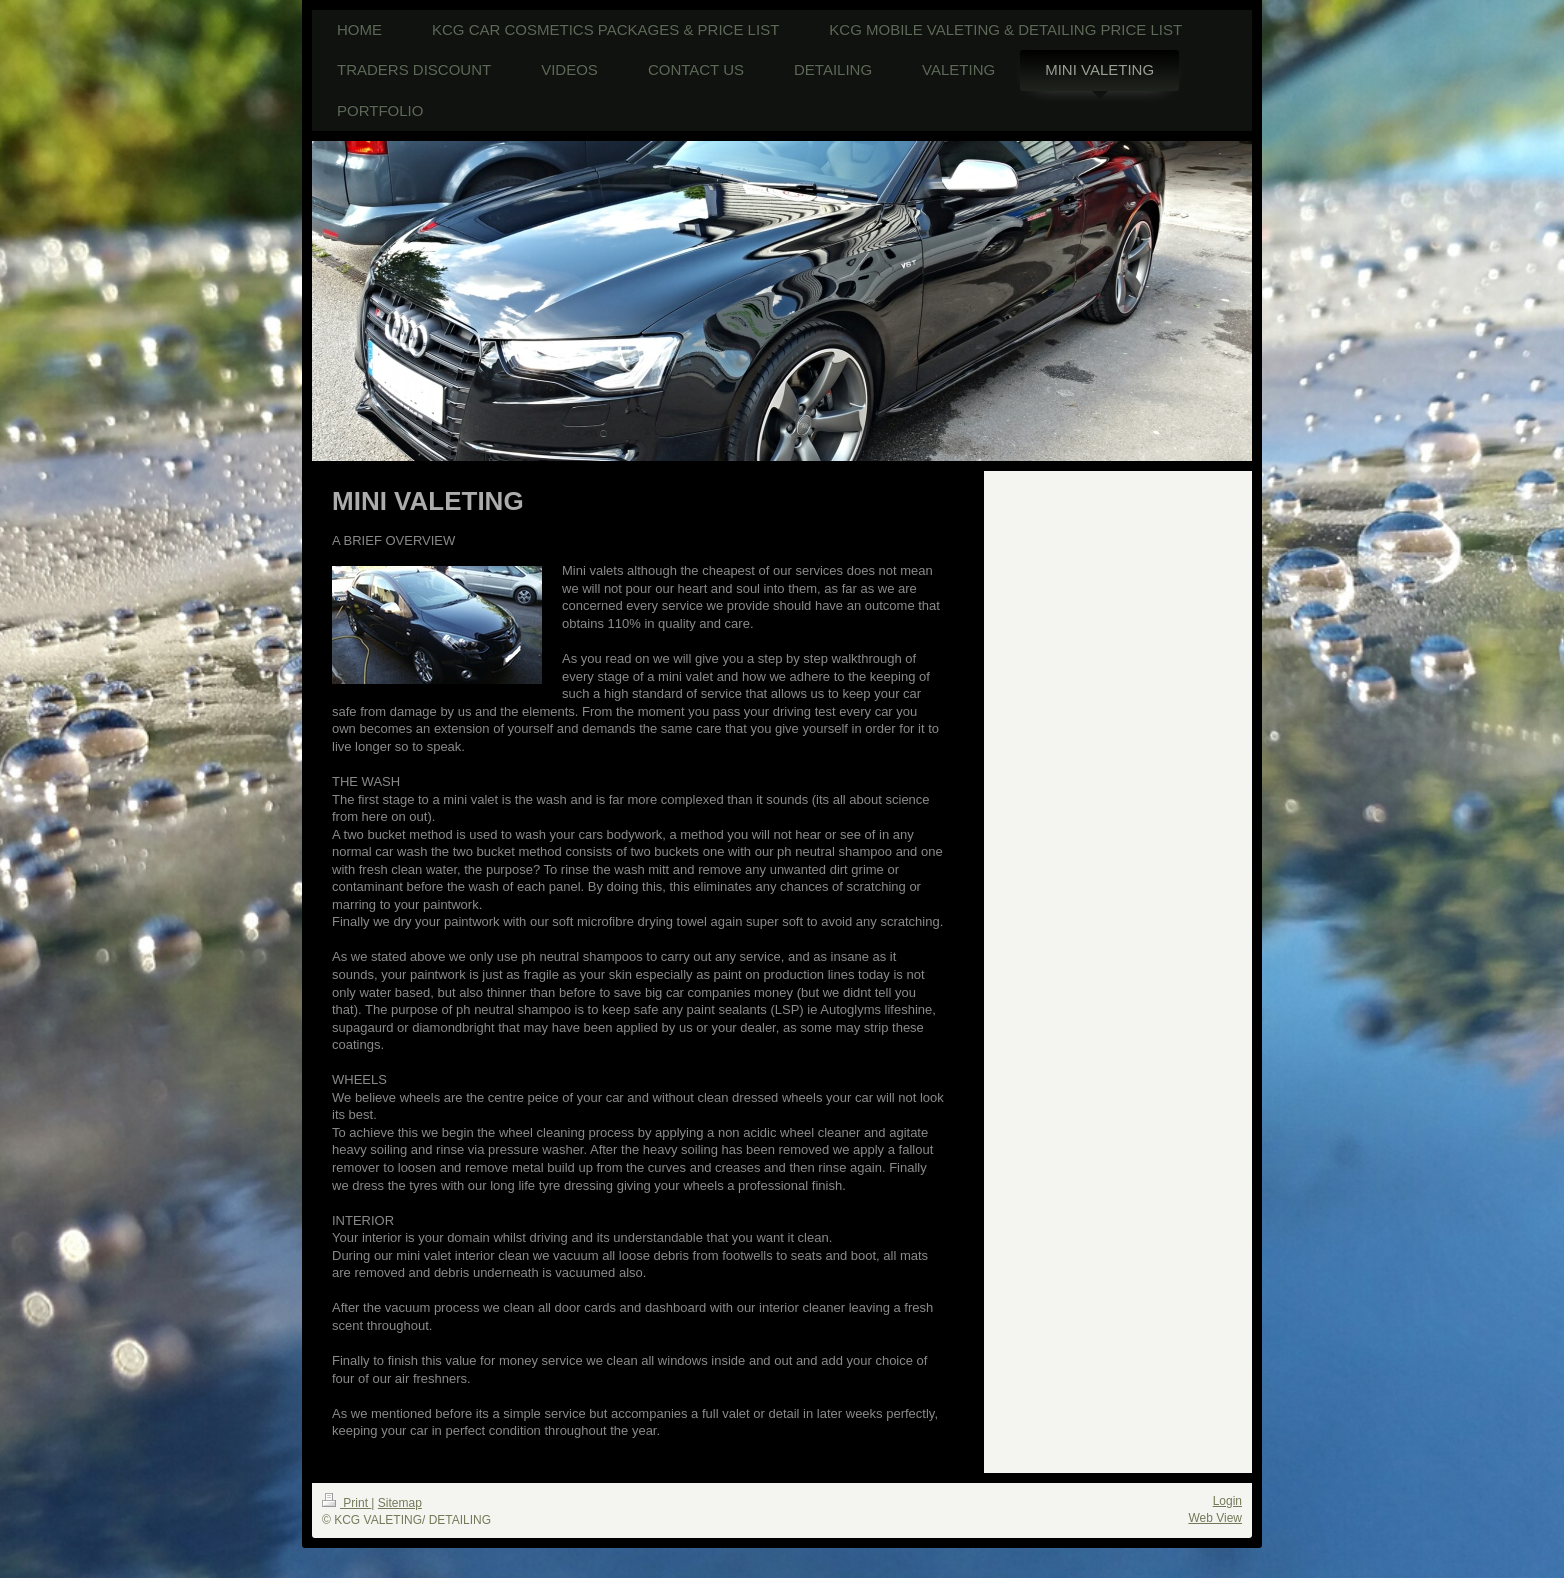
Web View (1215, 1518)
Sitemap (400, 1503)
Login (1227, 1501)
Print (346, 1503)
